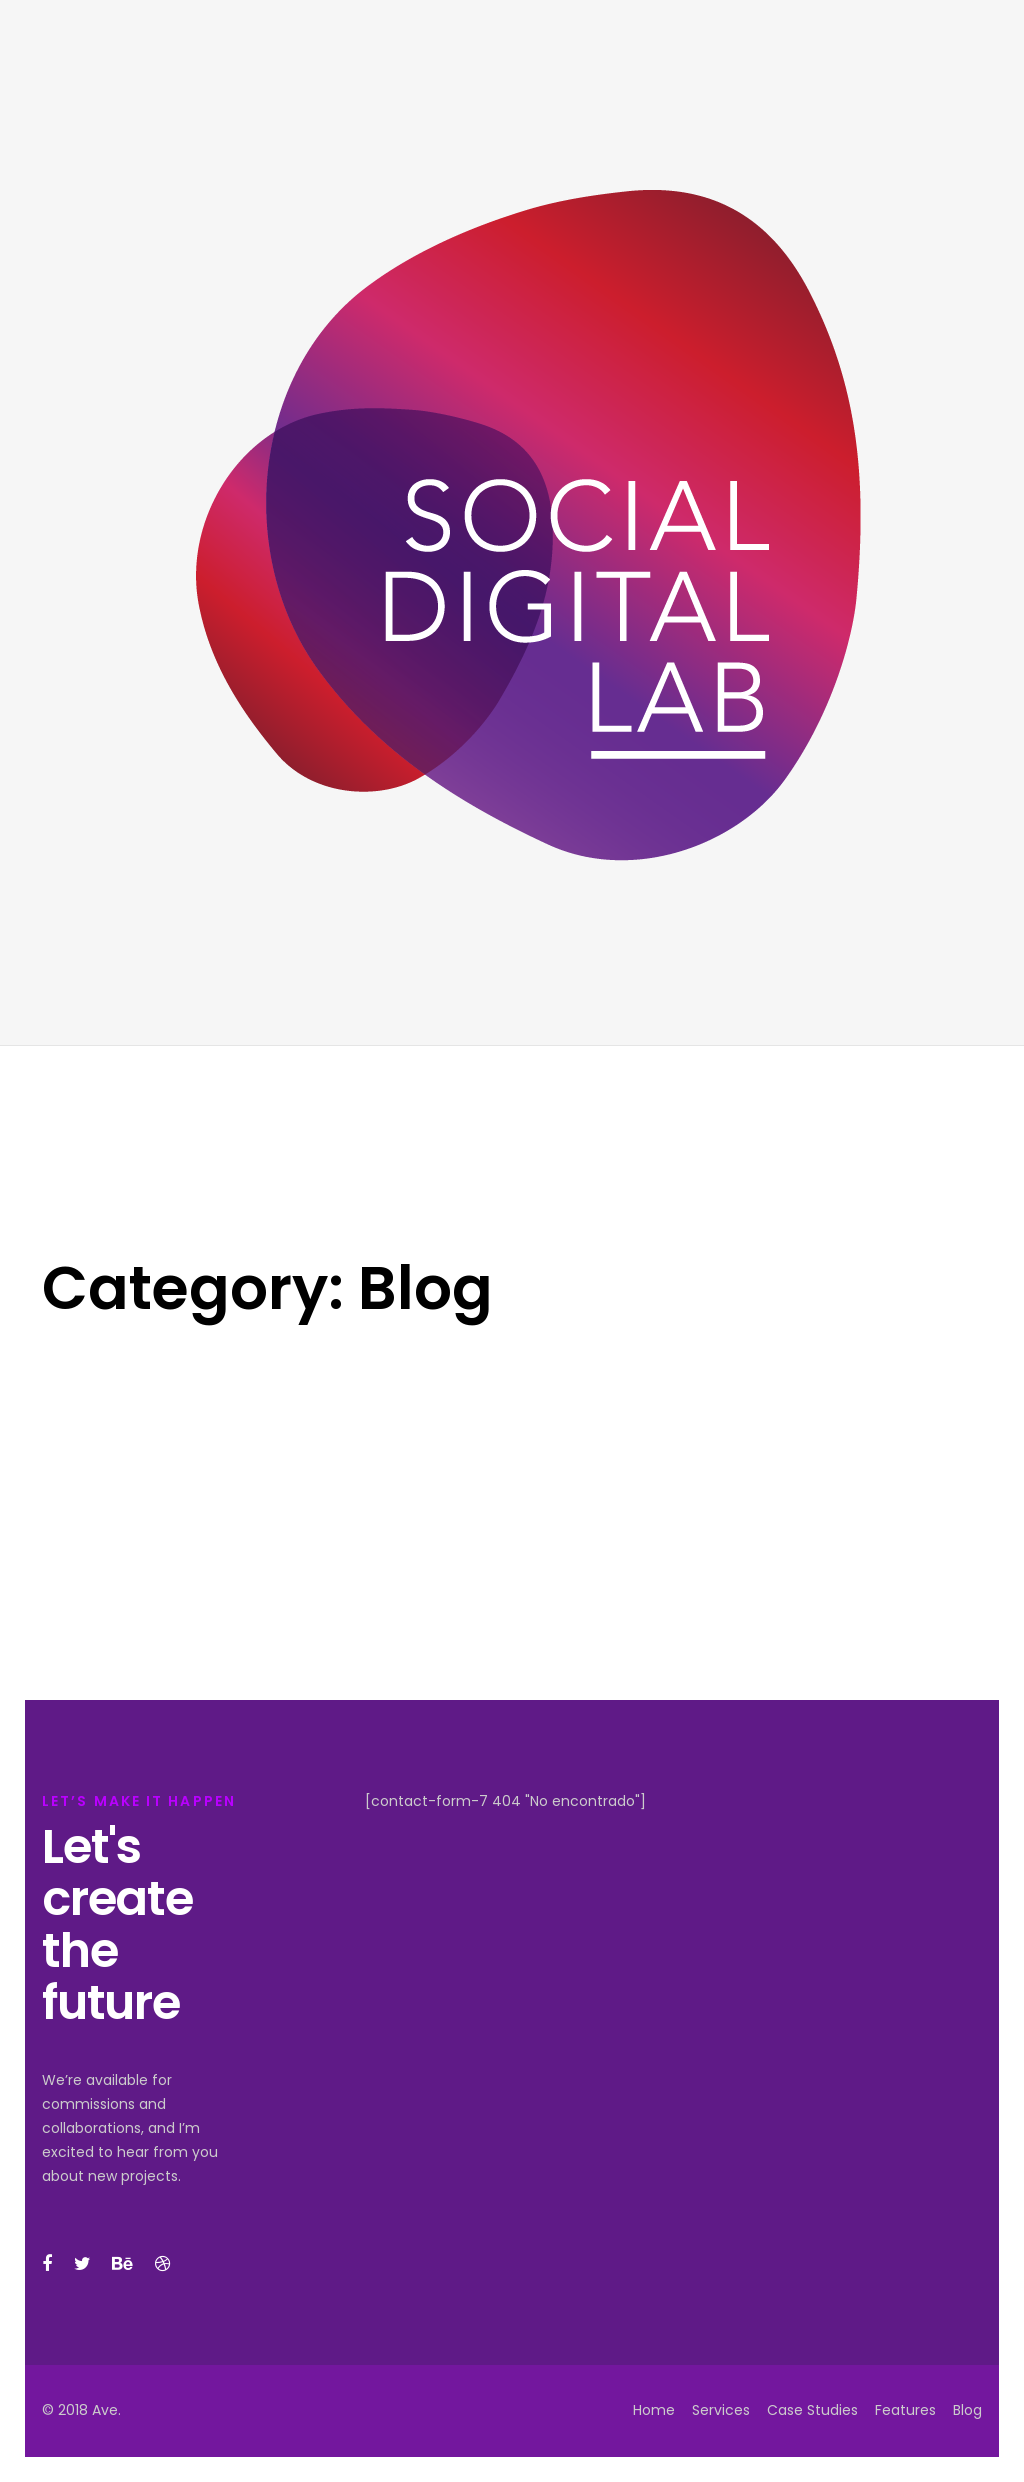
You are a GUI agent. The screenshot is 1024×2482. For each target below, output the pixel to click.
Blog (967, 2410)
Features (905, 2410)
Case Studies (812, 2410)
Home (654, 2410)
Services (721, 2410)
